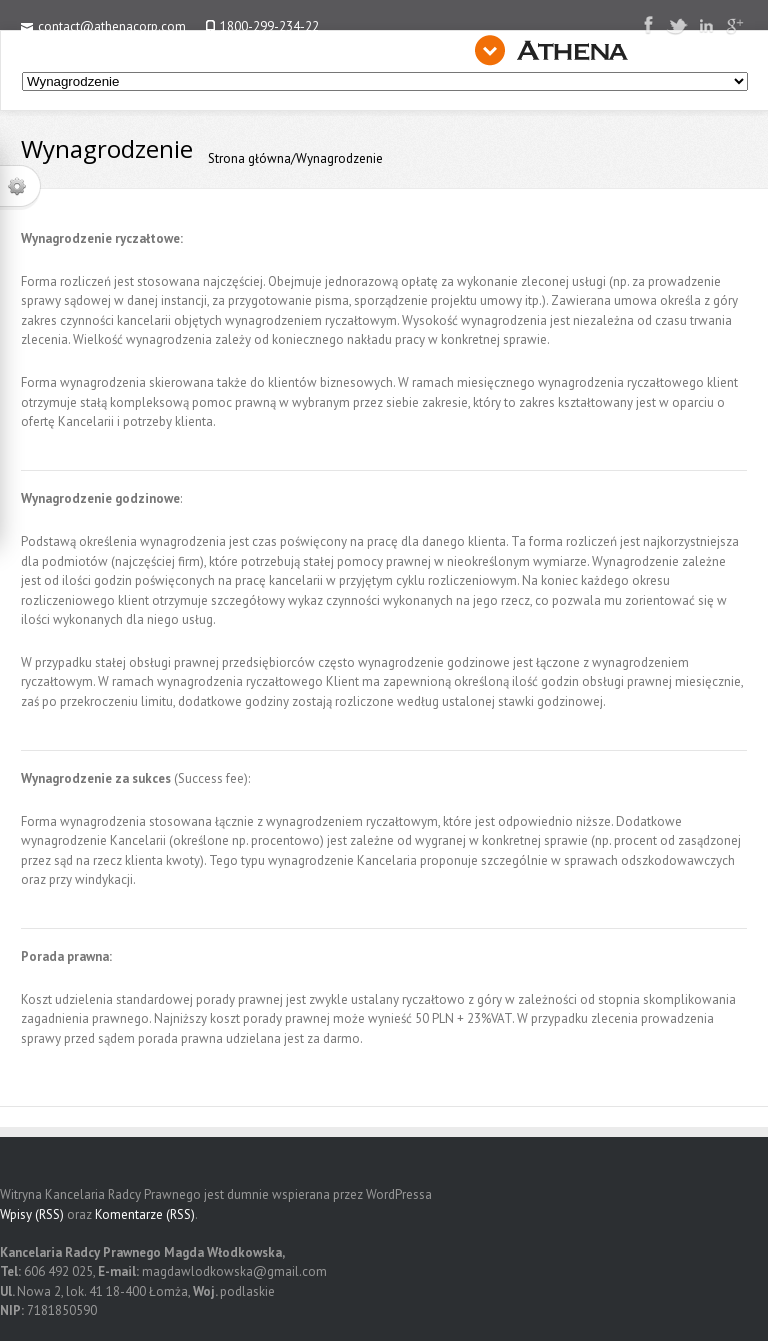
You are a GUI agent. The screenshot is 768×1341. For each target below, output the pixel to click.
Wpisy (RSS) (32, 1214)
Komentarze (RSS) (145, 1214)
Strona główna (249, 158)
